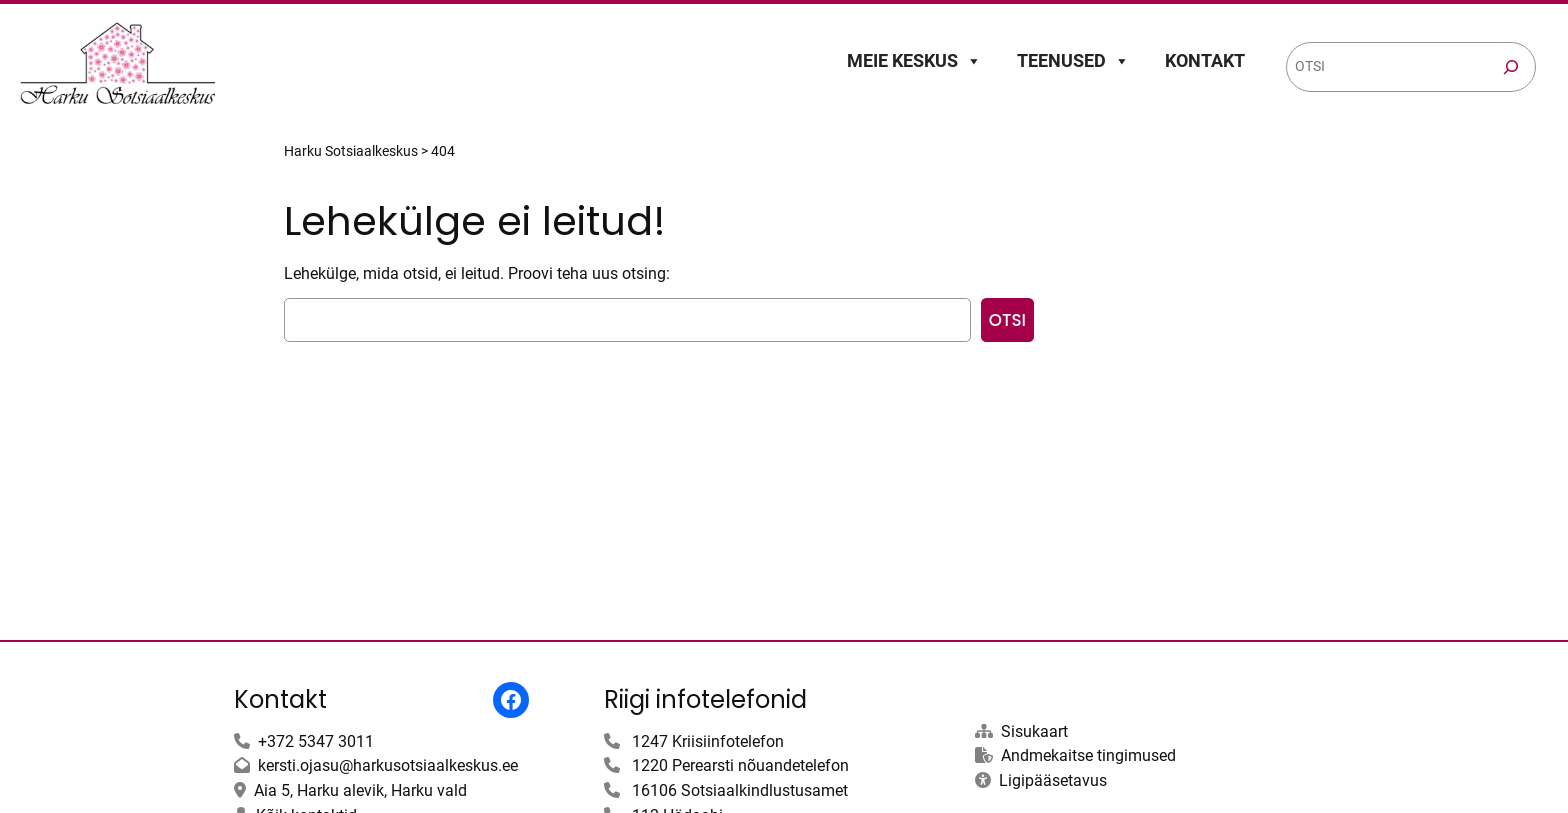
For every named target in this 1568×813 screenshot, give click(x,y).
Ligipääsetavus (1053, 780)
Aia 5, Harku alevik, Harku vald (360, 790)
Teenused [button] (1073, 61)
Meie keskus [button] (914, 61)
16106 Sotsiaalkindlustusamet (740, 790)
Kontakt (1205, 60)
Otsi (1007, 320)
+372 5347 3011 (316, 741)
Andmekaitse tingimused (1088, 755)
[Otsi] (1511, 67)
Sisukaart (1034, 731)
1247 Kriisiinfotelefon (708, 741)
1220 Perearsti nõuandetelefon (740, 765)
